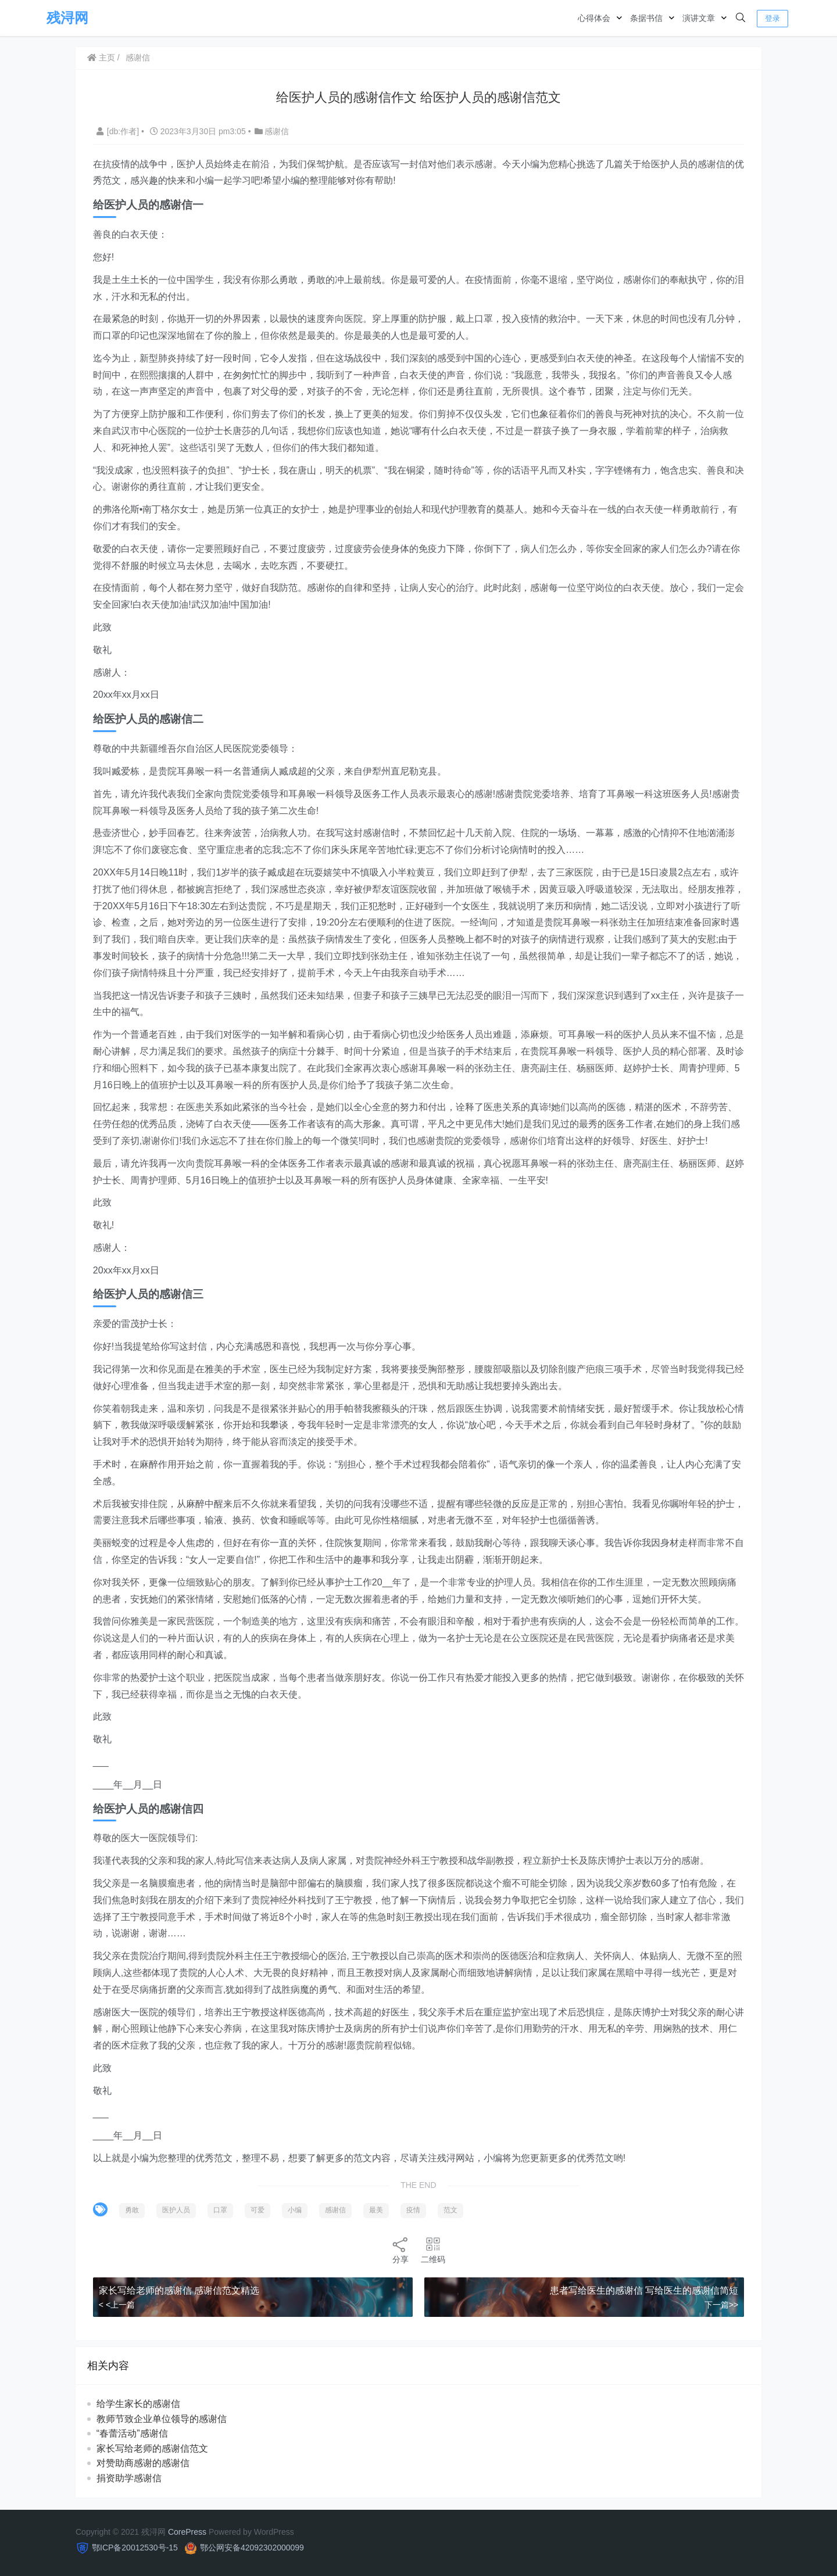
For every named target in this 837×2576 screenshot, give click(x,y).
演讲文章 (698, 18)
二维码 (433, 2250)
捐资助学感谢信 (129, 2478)
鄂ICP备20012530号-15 (135, 2547)
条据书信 (646, 18)
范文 (451, 2210)
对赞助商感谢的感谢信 (143, 2463)
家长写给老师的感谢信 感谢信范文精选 (179, 2290)
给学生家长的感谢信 (139, 2404)
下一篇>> (721, 2304)
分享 (400, 2250)
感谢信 (138, 57)
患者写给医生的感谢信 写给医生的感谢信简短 (643, 2290)
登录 (772, 18)
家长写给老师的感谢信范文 (153, 2448)
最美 (377, 2210)
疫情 (414, 2210)
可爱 (258, 2210)
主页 (102, 57)
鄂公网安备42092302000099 (252, 2547)
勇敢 (133, 2210)
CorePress (187, 2531)
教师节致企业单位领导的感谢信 (162, 2419)
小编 (295, 2210)
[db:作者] (119, 131)
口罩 (221, 2210)
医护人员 (177, 2210)
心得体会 (594, 18)
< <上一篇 (117, 2304)
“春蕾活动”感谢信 (133, 2433)
